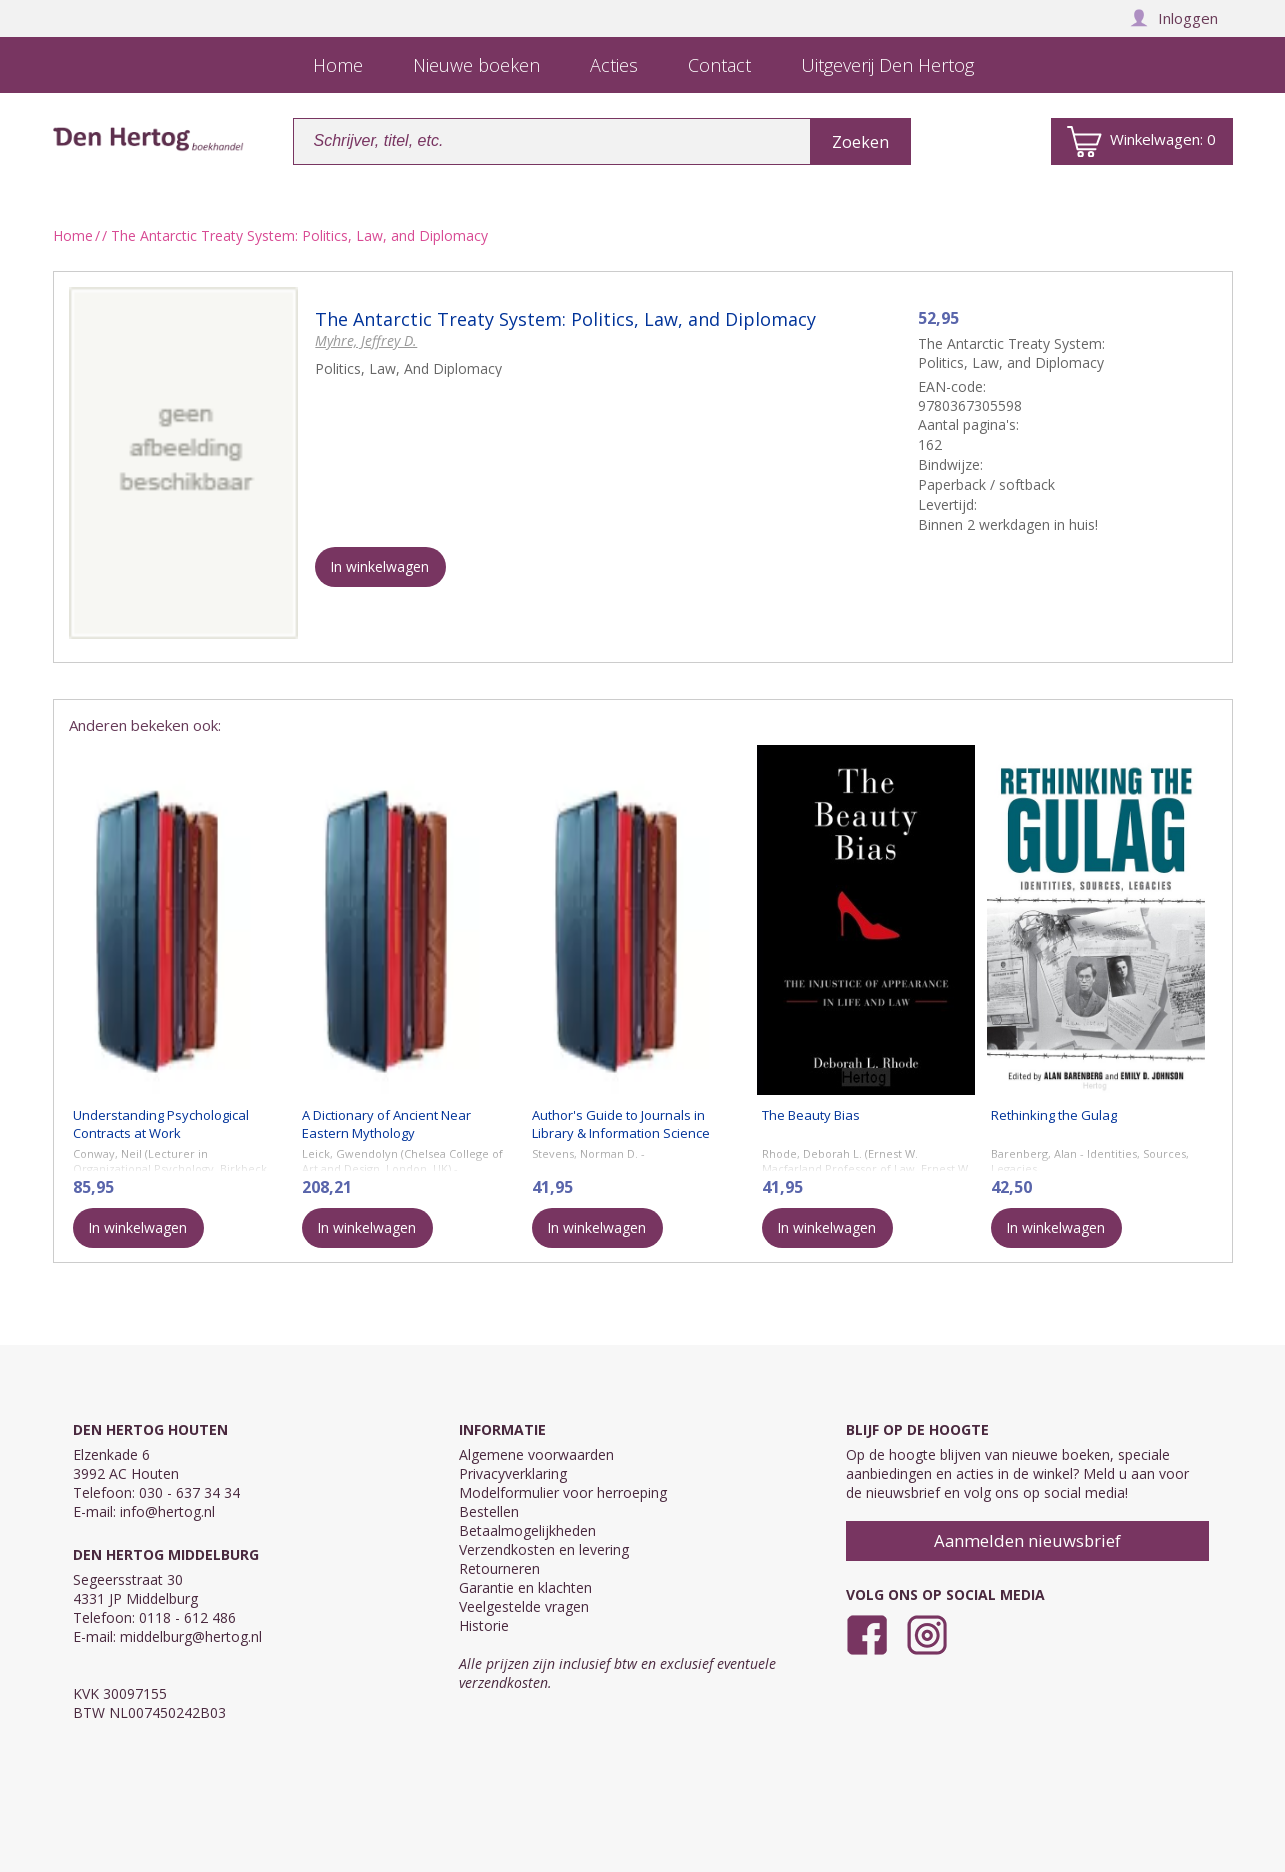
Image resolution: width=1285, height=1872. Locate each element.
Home (73, 235)
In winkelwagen (379, 566)
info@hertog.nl (167, 1511)
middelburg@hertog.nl (191, 1636)
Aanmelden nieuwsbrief (1027, 1540)
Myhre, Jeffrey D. (366, 340)
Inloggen (1174, 18)
